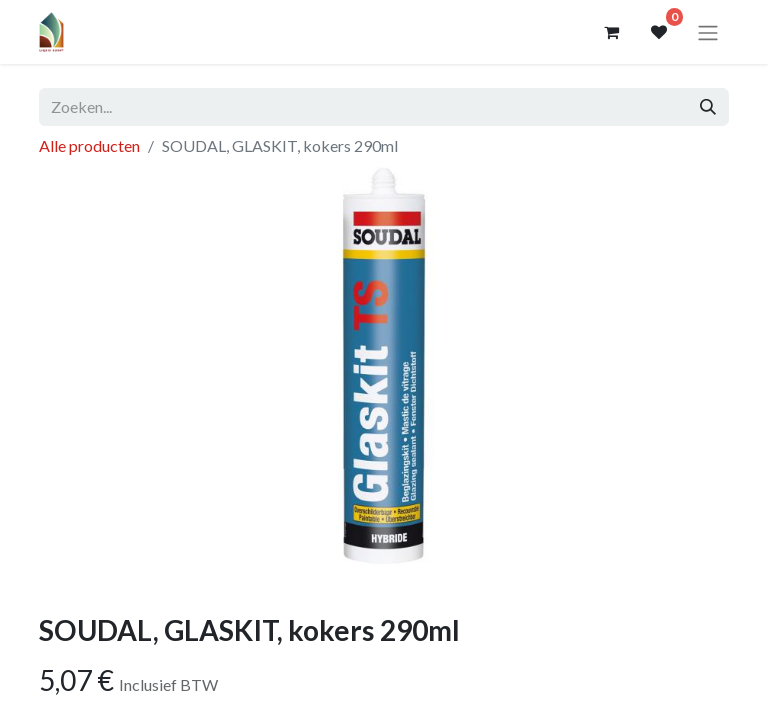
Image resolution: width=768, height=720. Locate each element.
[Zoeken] (708, 107)
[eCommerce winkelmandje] (611, 32)
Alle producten (89, 145)
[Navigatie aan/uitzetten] (708, 32)
